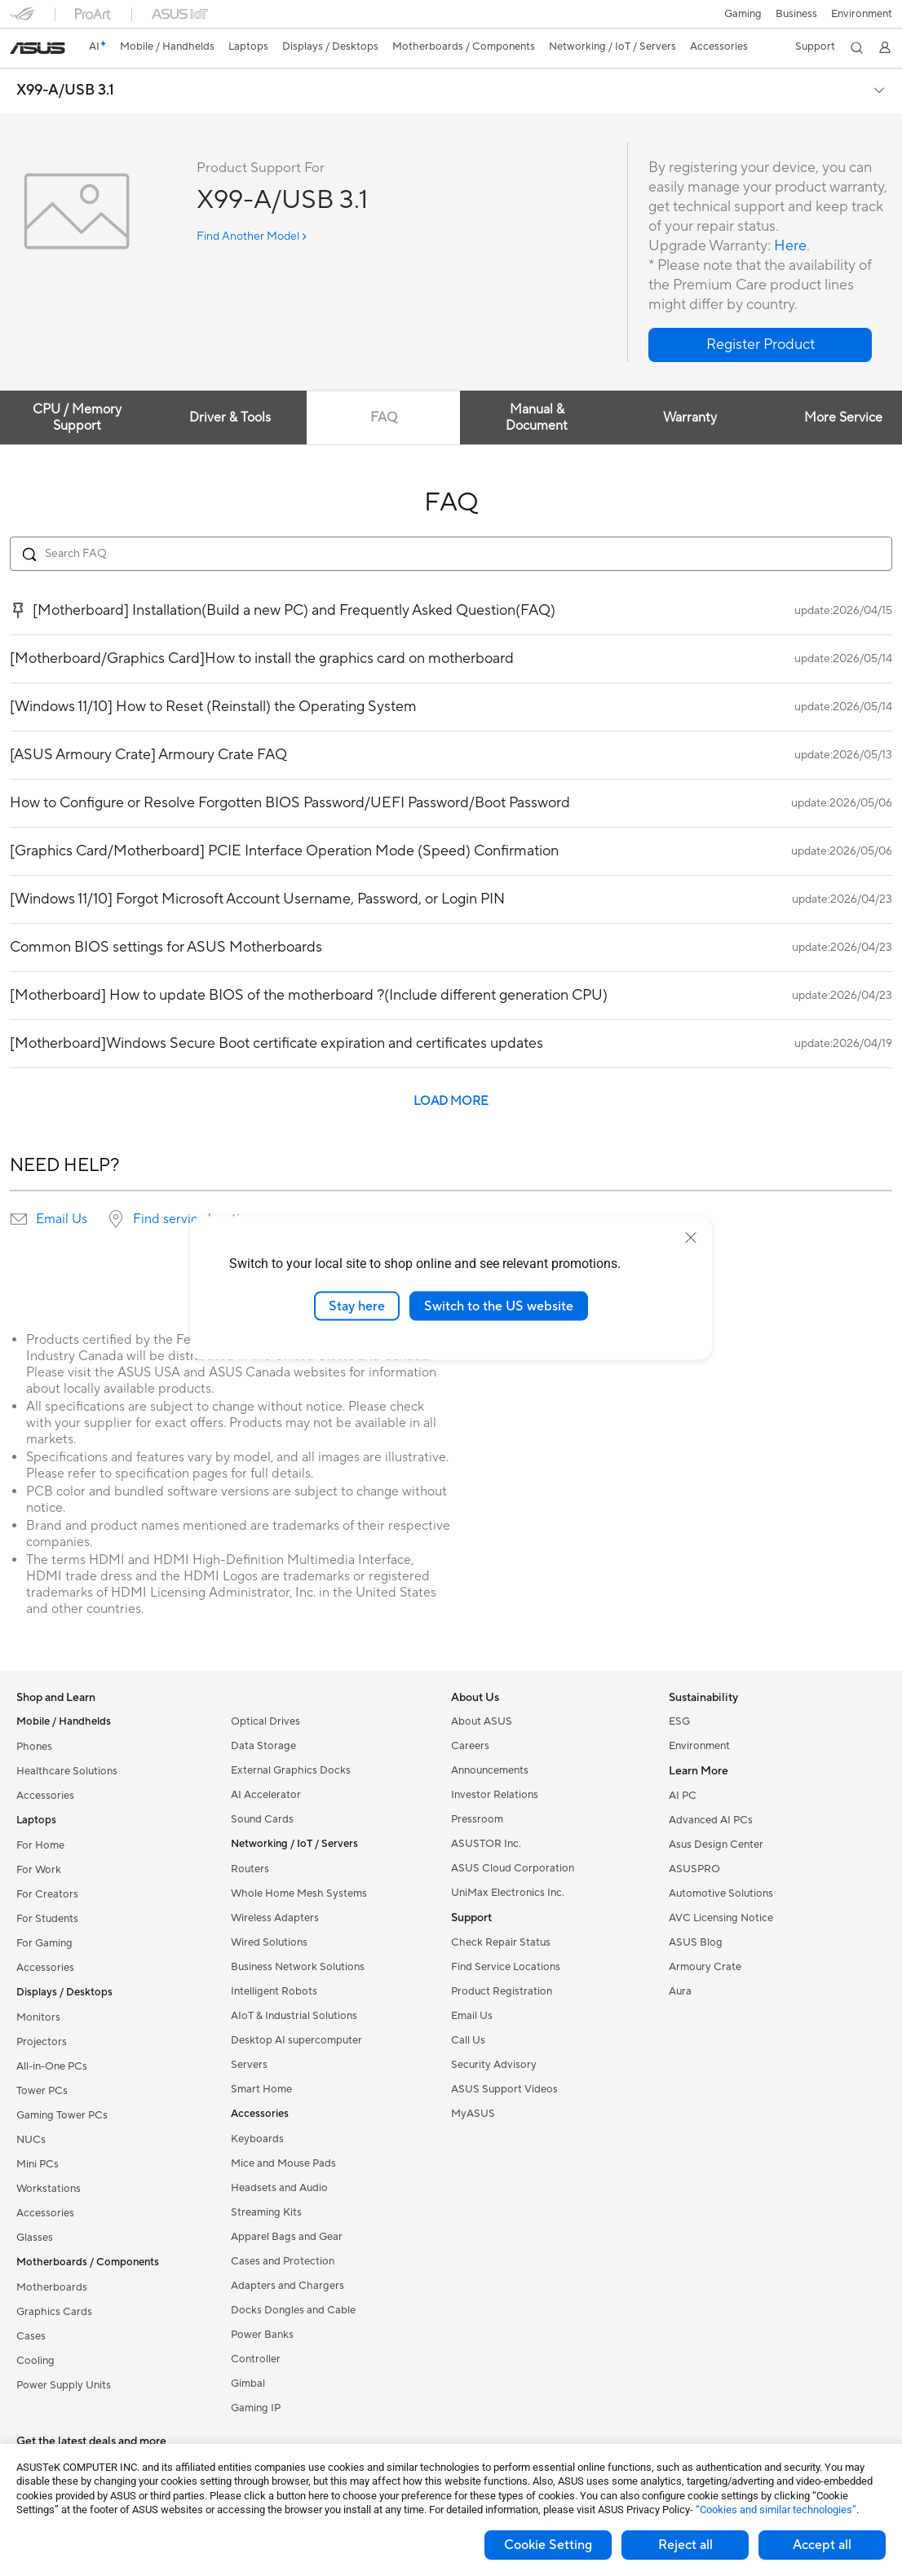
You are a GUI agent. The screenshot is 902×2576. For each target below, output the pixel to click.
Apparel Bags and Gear (287, 2236)
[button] (741, 14)
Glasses (34, 2237)
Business (795, 13)
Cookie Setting (548, 2545)
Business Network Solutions (298, 1966)
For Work (38, 1869)
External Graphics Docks (291, 1770)
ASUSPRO (694, 1869)
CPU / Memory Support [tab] (77, 417)
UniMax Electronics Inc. (507, 1892)
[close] (690, 1237)
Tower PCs (42, 2090)
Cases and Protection (282, 2261)
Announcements (489, 1770)
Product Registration (501, 1991)
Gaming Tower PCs (62, 2115)
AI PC (682, 1795)
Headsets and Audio (279, 2187)
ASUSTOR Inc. (486, 1843)
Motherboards (51, 2287)
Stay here (357, 1305)
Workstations (48, 2188)
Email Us (61, 1219)
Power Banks (262, 2334)
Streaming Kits (266, 2212)
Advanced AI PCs (711, 1820)
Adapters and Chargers (287, 2285)
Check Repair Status (500, 1942)
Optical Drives (265, 1721)
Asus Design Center (716, 1844)
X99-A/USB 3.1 (65, 90)
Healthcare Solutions (66, 1771)
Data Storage (263, 1745)
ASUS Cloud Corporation (512, 1868)
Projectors (41, 2041)
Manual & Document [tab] (537, 417)
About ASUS (481, 1721)
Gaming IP (256, 2408)
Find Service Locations (505, 1966)
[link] (37, 48)
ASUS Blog (696, 1942)
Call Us (468, 2040)
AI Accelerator (266, 1794)
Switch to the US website (498, 1305)
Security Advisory (494, 2064)
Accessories (45, 1795)
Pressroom (477, 1819)
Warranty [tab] (690, 417)
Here (790, 245)
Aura (680, 1991)
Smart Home (261, 2089)
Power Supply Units (63, 2385)
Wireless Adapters (275, 1917)
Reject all (685, 2545)
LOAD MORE (451, 1101)
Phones (34, 1746)
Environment (861, 13)
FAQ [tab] (383, 417)
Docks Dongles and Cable (293, 2310)
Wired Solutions (269, 1942)
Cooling (35, 2360)
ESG (679, 1721)
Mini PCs (37, 2164)
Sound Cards (262, 1819)
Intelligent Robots (274, 1991)
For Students (47, 1918)
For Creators (47, 1894)
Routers (250, 1869)
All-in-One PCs (51, 2066)
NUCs (31, 2139)
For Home (40, 1845)
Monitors (38, 2017)
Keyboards (257, 2138)
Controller (256, 2359)
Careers (470, 1745)
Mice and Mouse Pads (283, 2163)
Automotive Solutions (721, 1893)
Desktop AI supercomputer (296, 2040)
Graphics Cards (54, 2311)
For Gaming (44, 1943)
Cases (31, 2336)
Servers (249, 2064)
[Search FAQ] (451, 554)
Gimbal (248, 2383)
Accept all (822, 2545)
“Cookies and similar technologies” (776, 2509)
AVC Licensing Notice (721, 1917)
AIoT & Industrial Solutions (294, 2015)
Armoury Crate (705, 1966)
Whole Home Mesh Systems (299, 1893)
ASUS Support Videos (504, 2089)
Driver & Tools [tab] (230, 417)
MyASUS (473, 2113)
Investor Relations (494, 1794)
